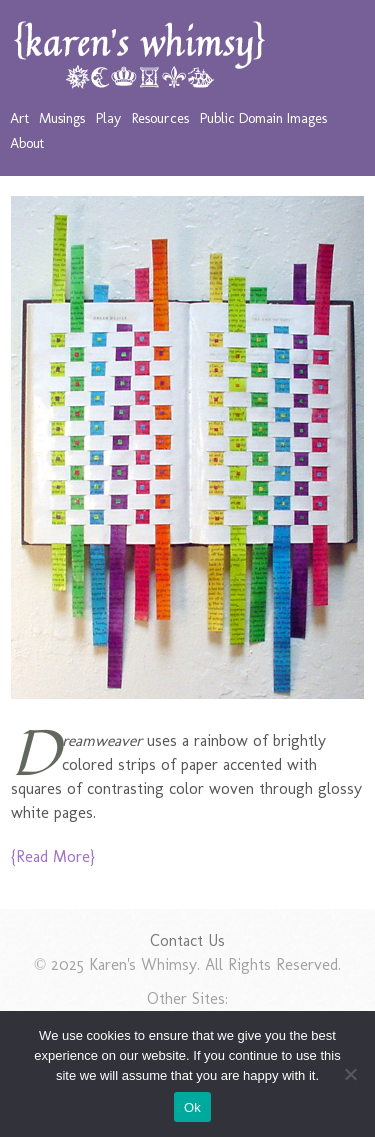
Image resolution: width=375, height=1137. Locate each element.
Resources (160, 118)
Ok (192, 1107)
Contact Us (187, 940)
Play (108, 118)
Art (19, 118)
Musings (62, 118)
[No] (350, 1074)
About (27, 143)
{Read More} (53, 856)
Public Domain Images (263, 118)
